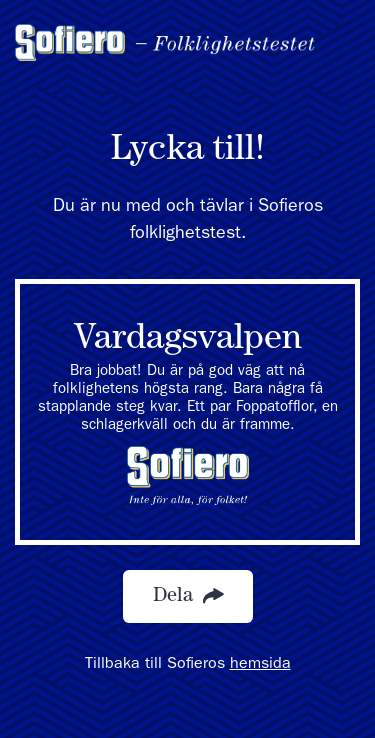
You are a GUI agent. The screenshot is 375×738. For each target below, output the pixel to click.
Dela (188, 596)
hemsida (260, 665)
